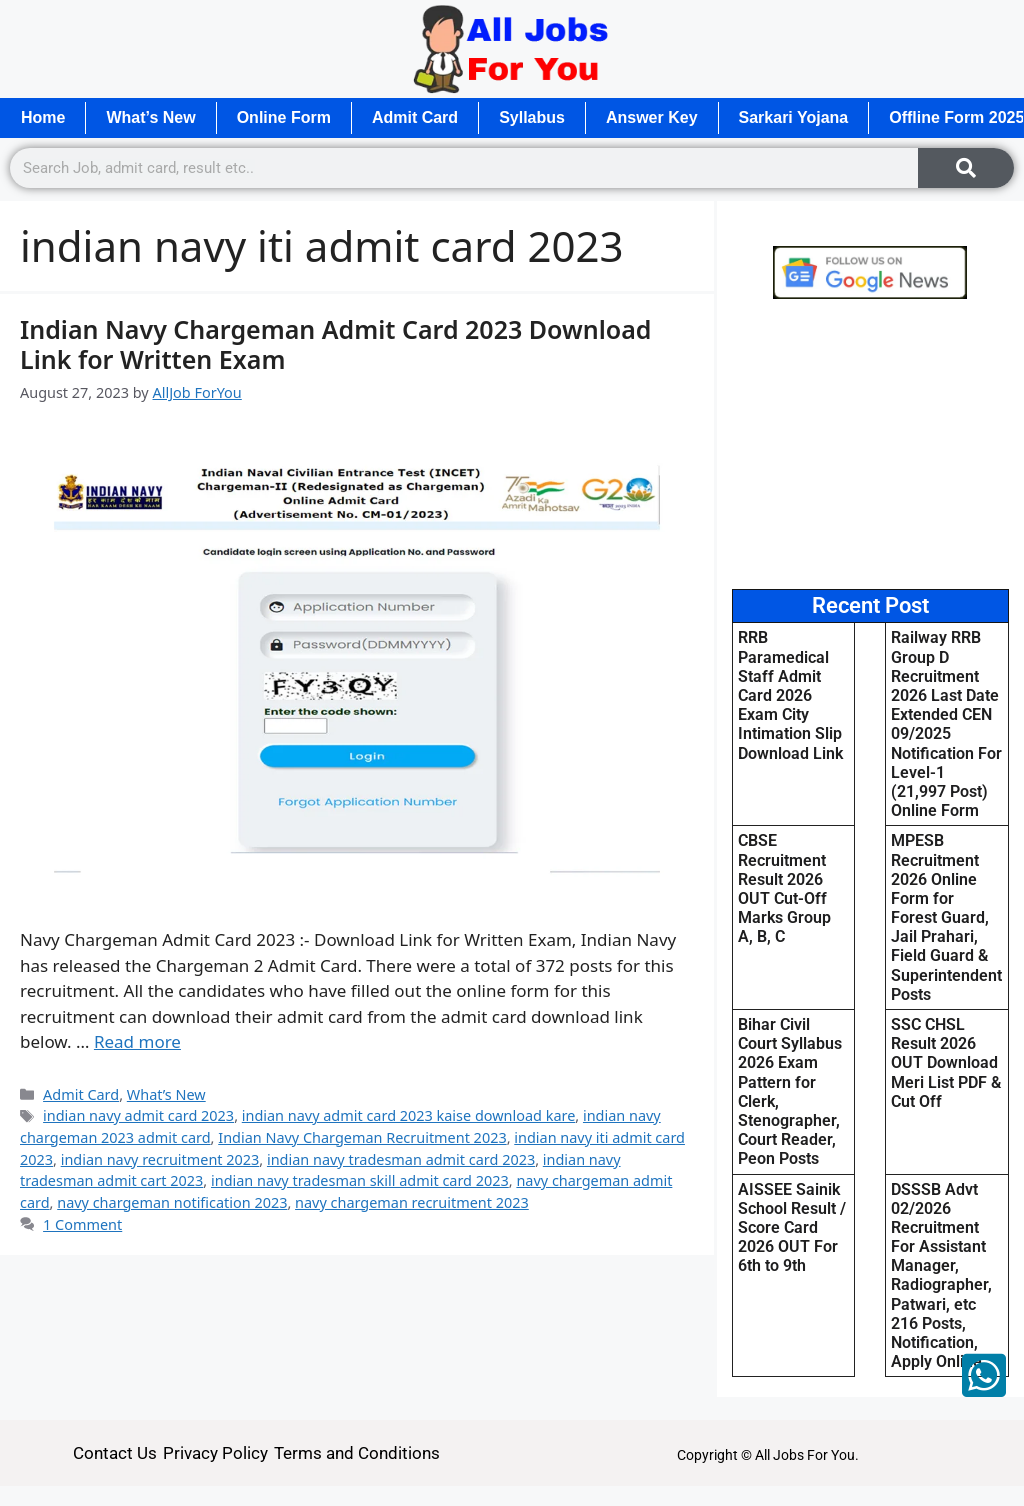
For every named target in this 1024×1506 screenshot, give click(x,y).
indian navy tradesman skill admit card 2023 (360, 1180)
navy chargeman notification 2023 (172, 1202)
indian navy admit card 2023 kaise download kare (409, 1115)
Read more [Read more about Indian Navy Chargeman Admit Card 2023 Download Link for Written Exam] (137, 1041)
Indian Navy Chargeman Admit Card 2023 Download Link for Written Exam (335, 344)
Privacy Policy (215, 1453)
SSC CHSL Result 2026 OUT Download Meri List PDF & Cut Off (946, 1063)
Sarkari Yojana (794, 117)
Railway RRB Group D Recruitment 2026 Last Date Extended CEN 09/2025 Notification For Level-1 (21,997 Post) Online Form (946, 724)
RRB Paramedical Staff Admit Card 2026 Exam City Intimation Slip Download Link (790, 695)
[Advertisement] (870, 444)
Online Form (284, 117)
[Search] (966, 168)
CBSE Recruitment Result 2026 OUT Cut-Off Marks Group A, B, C (784, 888)
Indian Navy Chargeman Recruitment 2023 (362, 1137)
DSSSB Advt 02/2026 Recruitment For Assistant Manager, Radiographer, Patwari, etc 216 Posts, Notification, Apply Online (941, 1276)
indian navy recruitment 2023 (160, 1159)
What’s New (150, 117)
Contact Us (115, 1453)
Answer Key (652, 117)
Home (43, 117)
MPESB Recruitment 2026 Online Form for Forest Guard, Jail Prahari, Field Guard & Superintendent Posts (946, 917)
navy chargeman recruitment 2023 (412, 1202)
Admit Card (415, 117)
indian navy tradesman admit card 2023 (401, 1159)
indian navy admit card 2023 (138, 1115)
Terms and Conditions (357, 1453)
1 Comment (82, 1224)
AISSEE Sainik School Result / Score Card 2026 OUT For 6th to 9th (792, 1228)
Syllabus (532, 117)
